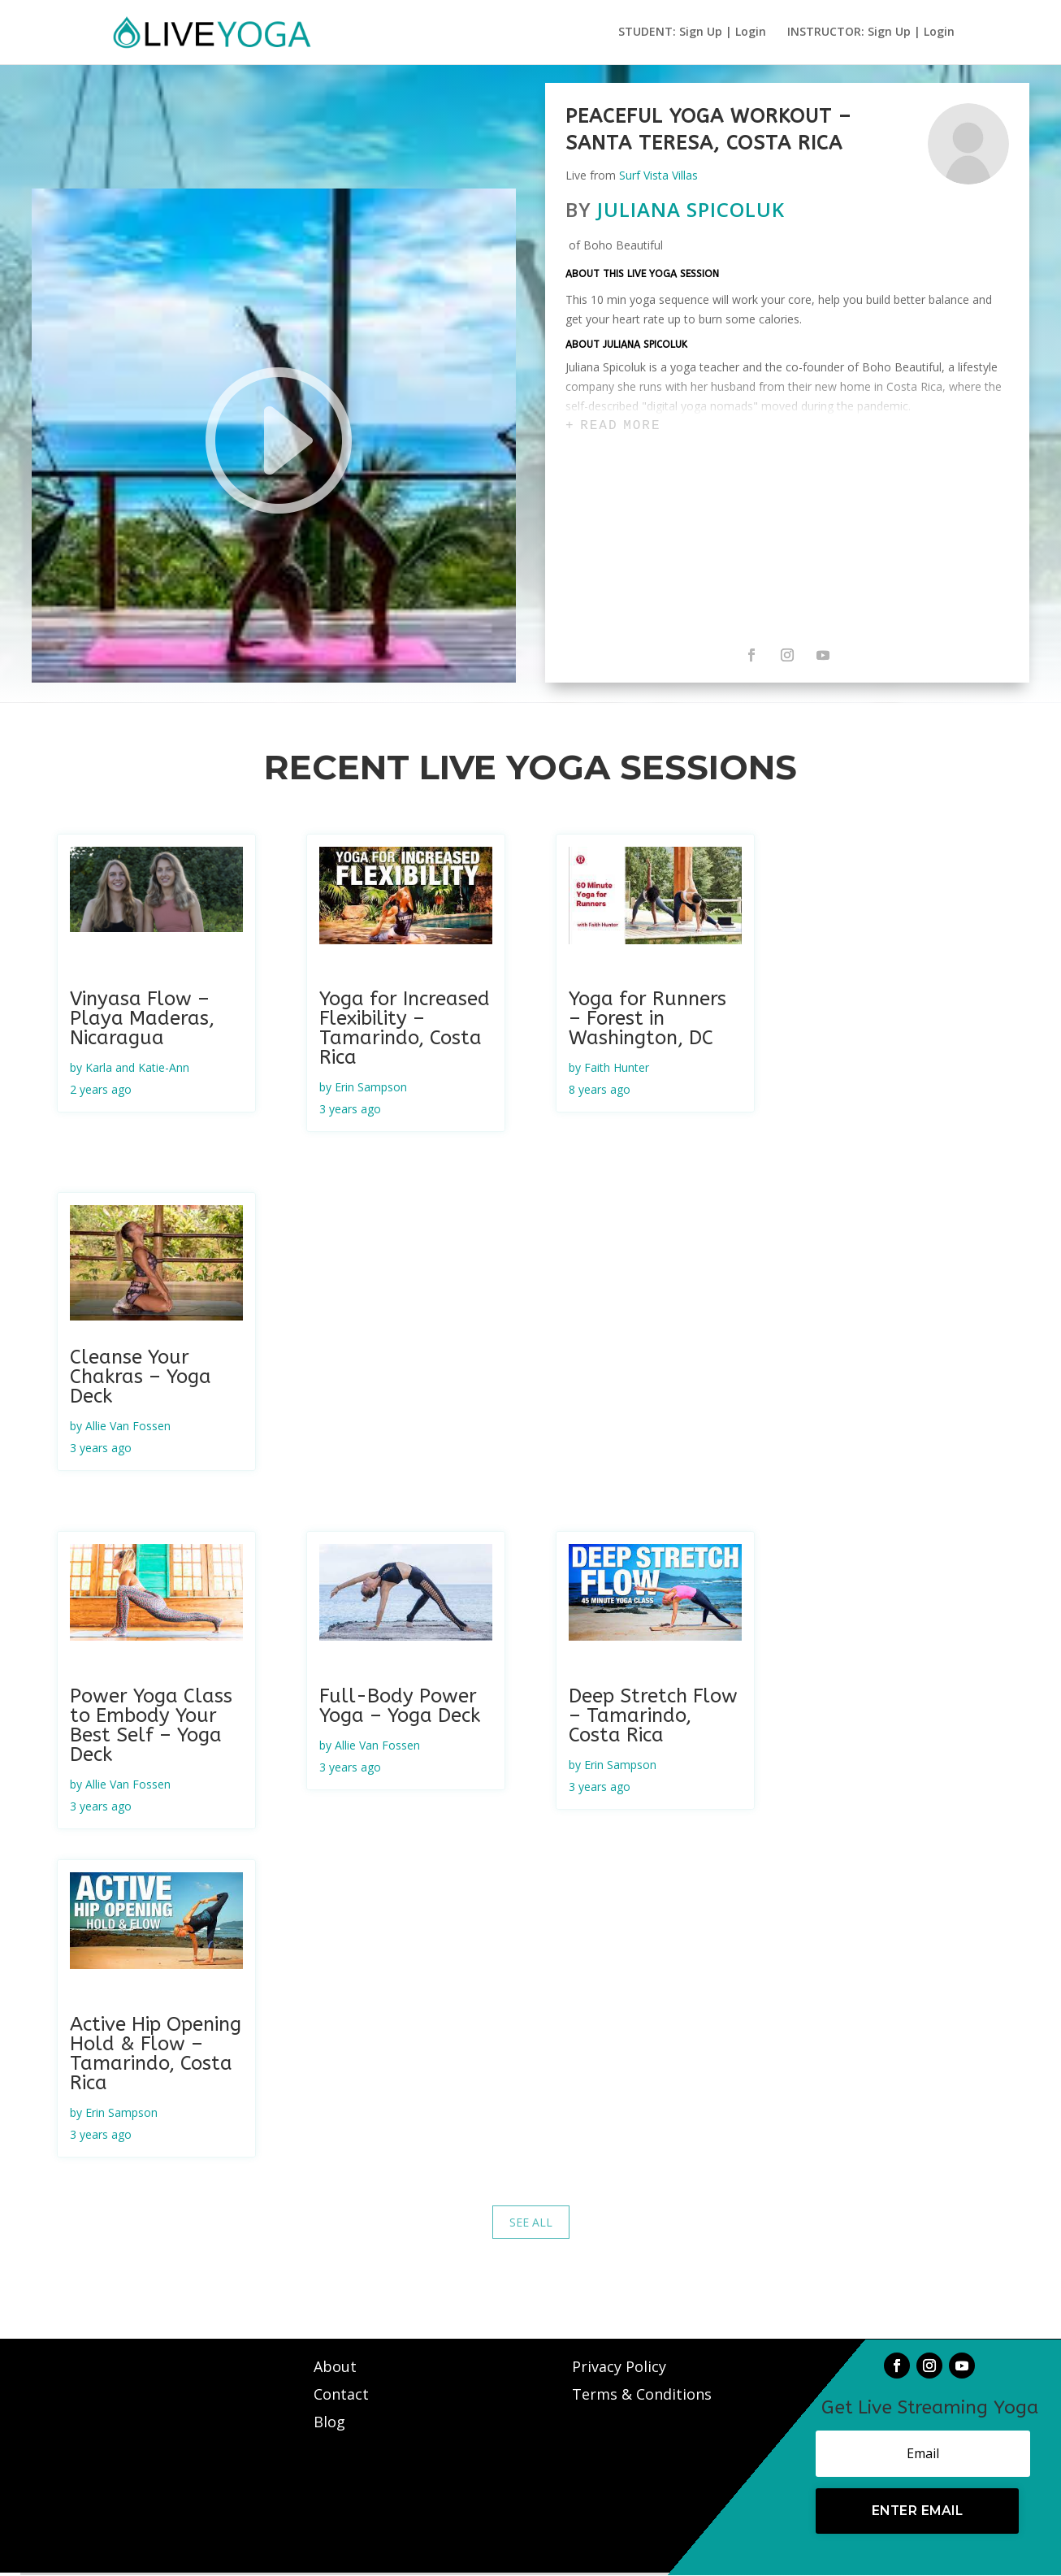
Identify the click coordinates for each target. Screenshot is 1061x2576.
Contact (343, 2394)
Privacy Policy (619, 2366)
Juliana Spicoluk (691, 209)
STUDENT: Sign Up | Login (692, 33)
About (337, 2366)
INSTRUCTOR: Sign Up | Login (871, 33)
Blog (329, 2421)
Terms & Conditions (642, 2394)
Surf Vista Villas (658, 175)
